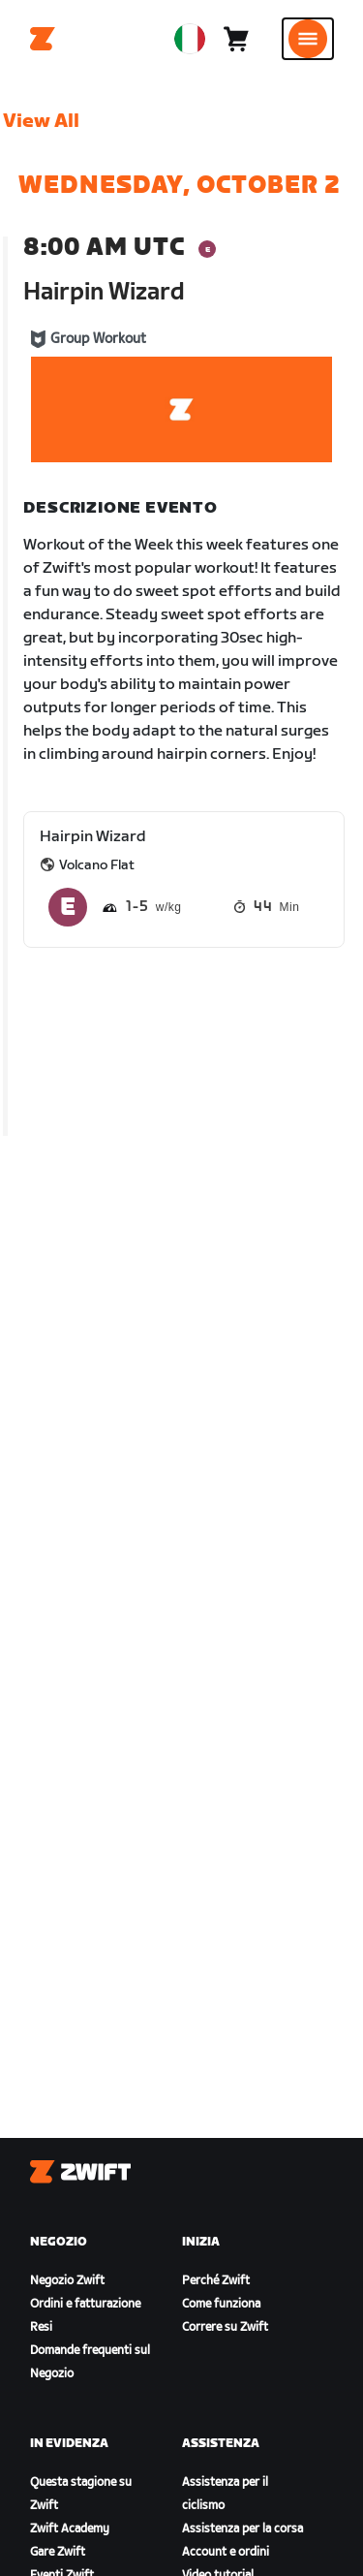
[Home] (42, 39)
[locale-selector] (189, 38)
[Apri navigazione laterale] (308, 38)
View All (41, 121)
